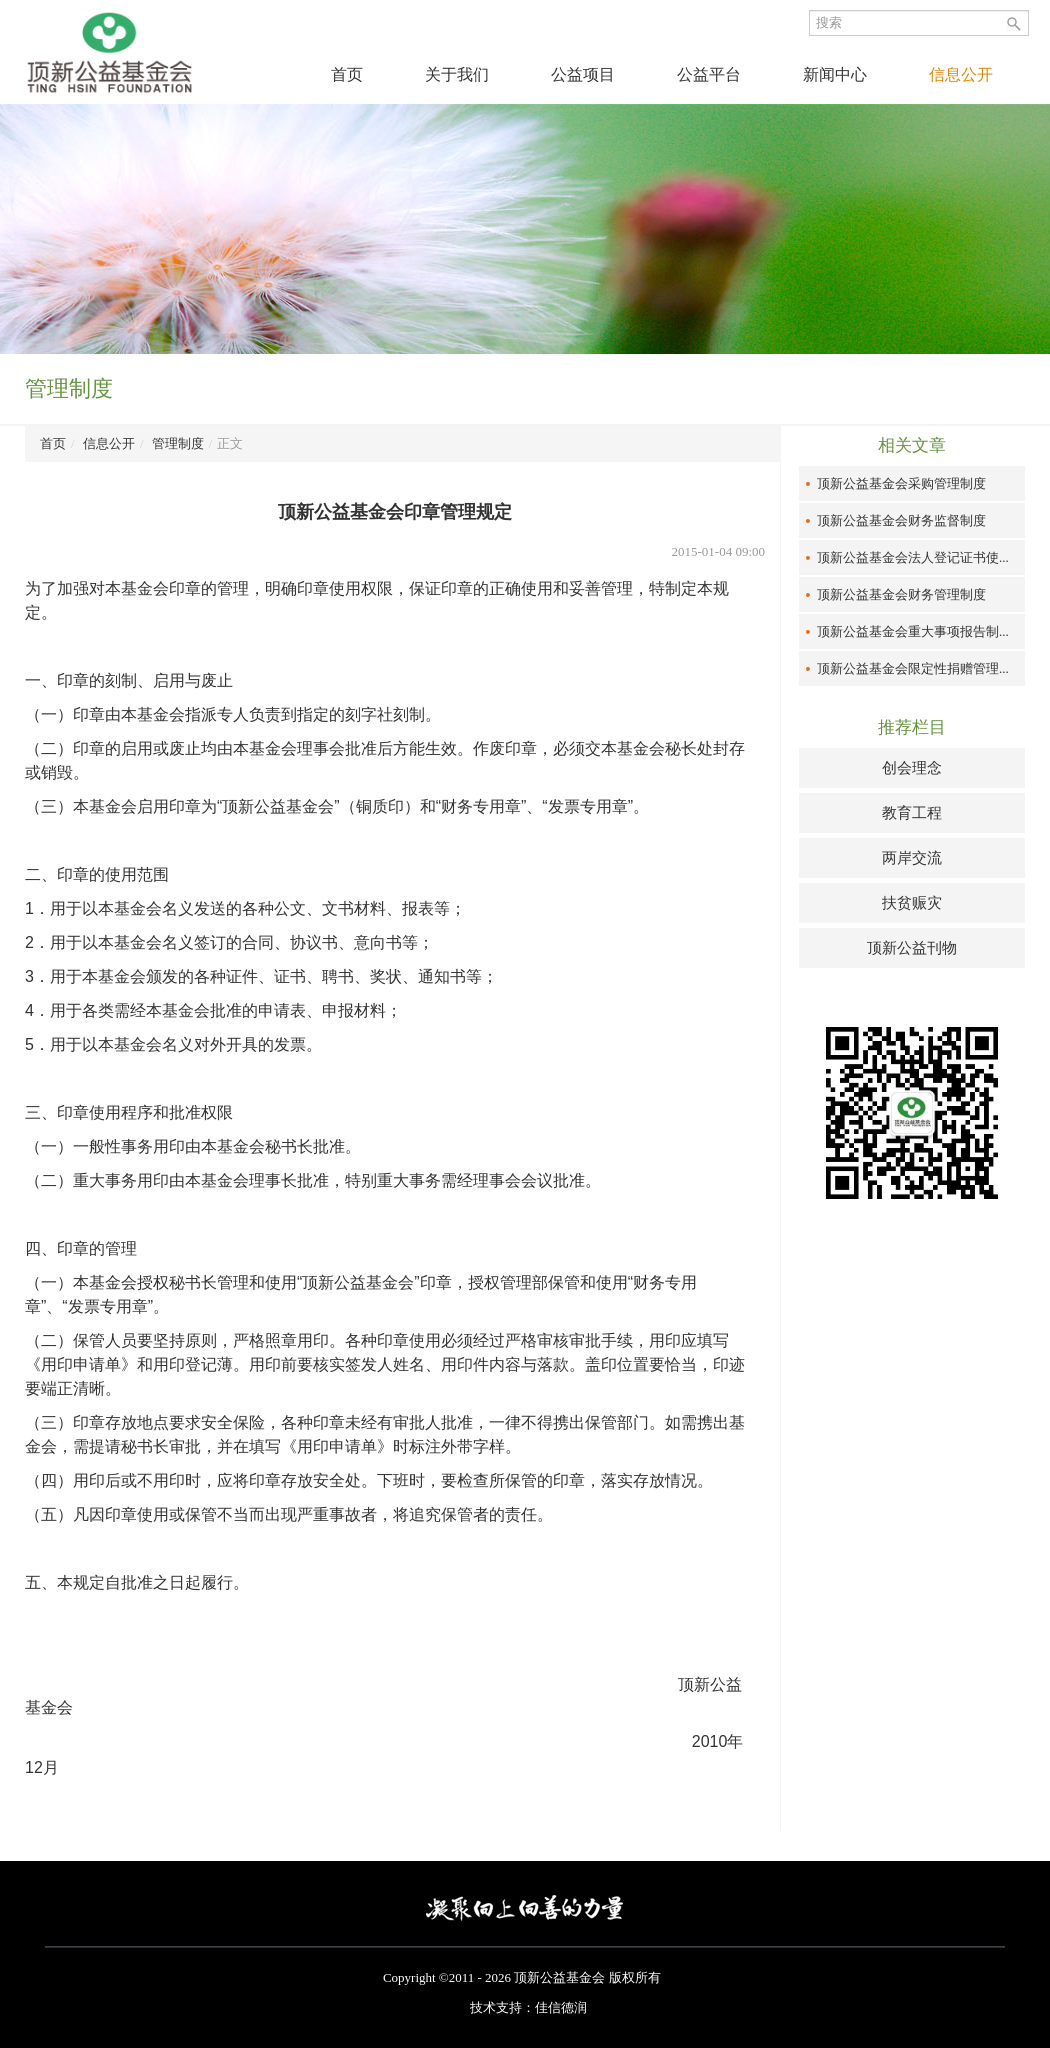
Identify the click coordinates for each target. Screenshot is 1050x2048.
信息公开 (961, 75)
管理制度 (178, 443)
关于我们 (457, 75)
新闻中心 (835, 75)
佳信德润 (561, 2007)
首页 (347, 75)
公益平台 (709, 75)
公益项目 (583, 75)
